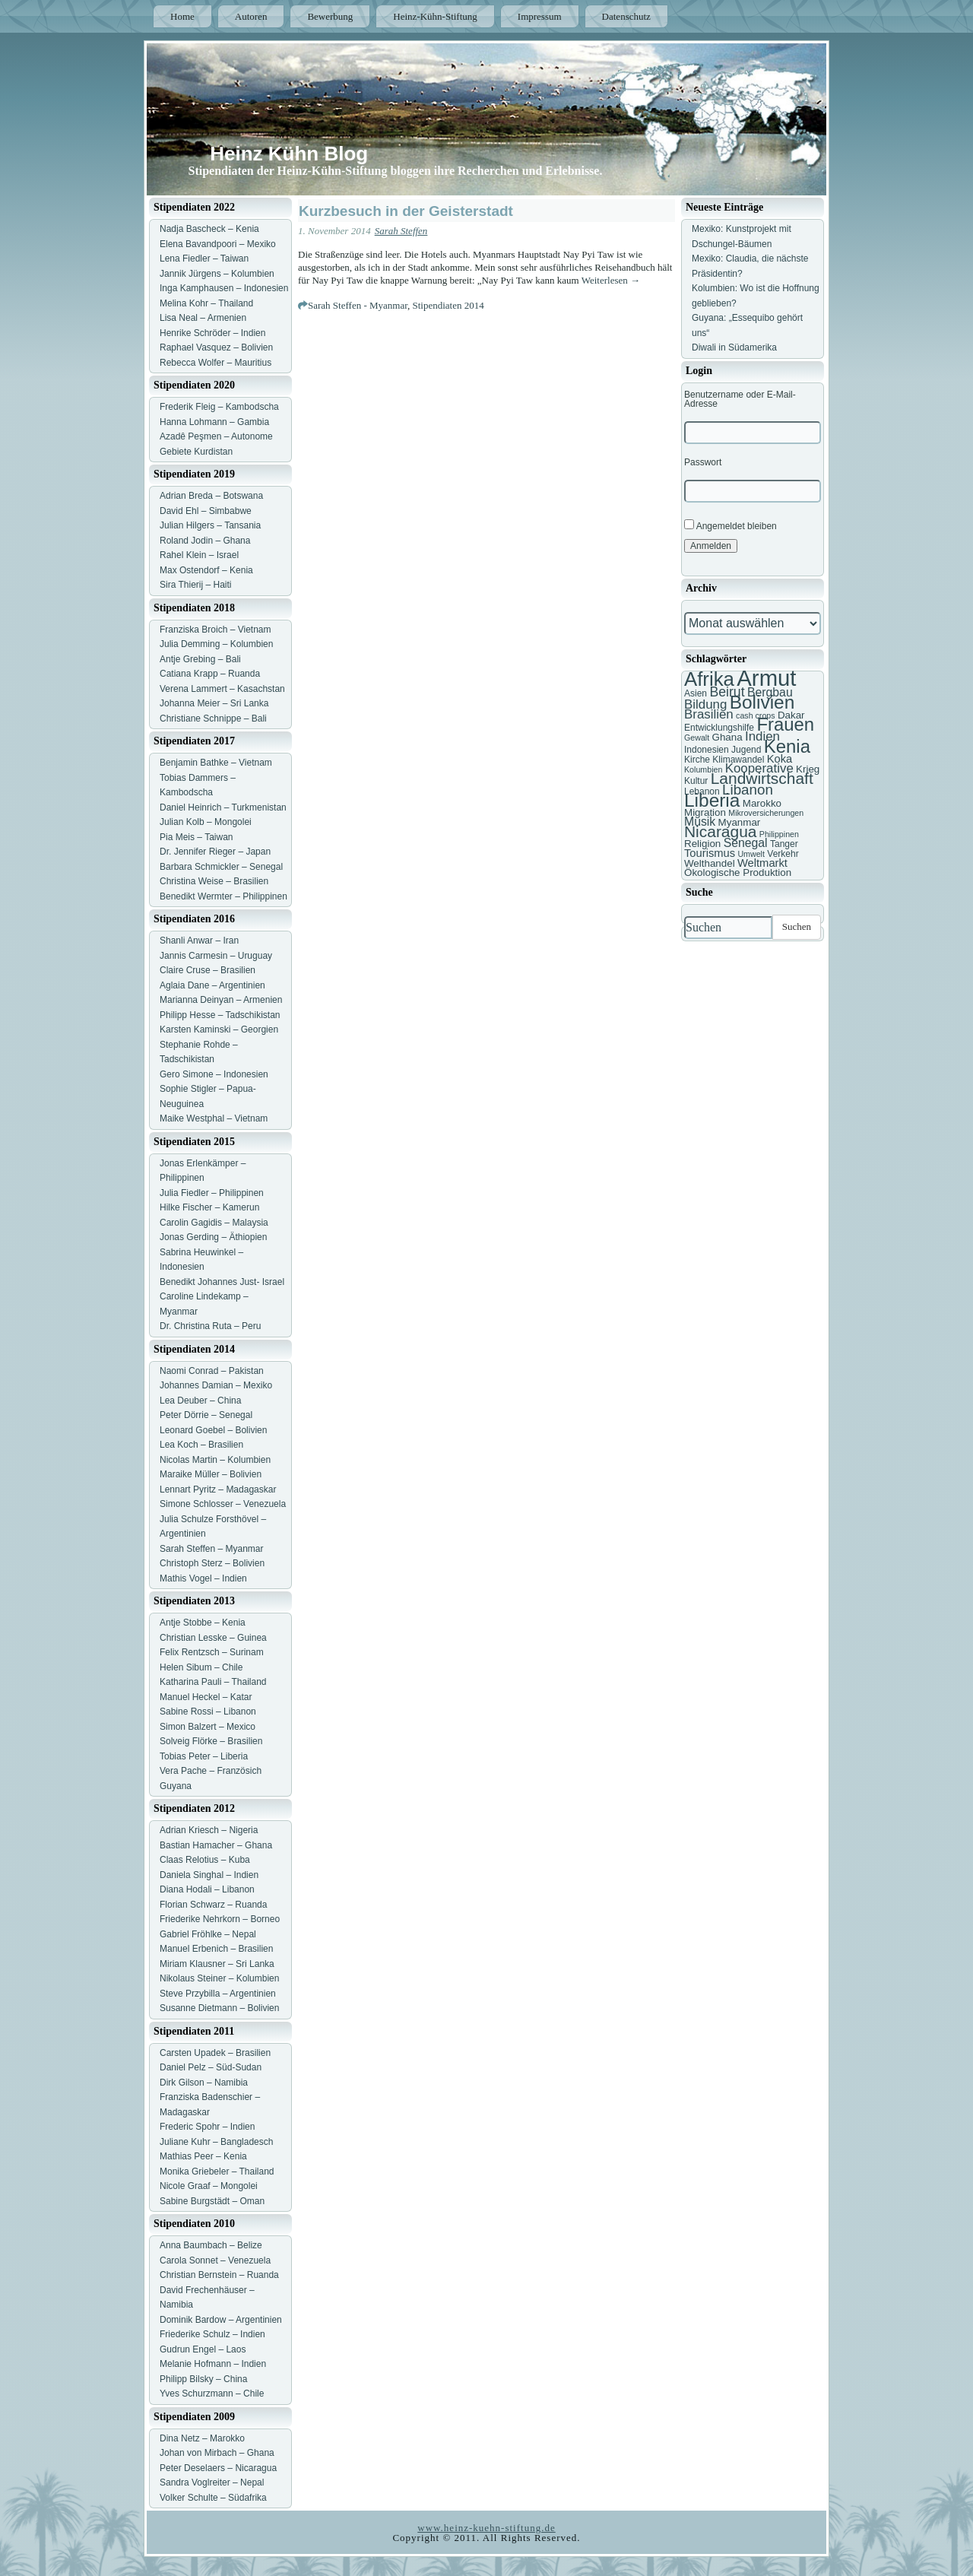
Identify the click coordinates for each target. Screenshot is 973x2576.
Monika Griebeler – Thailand (217, 2171)
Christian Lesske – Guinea (213, 1637)
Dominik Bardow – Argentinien (221, 2319)
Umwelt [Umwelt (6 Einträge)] (751, 853)
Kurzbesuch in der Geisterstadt (406, 211)
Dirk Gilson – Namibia (204, 2082)
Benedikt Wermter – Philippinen (223, 896)
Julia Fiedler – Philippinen (212, 1193)
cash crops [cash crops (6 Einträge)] (755, 715)
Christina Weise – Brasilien (214, 881)
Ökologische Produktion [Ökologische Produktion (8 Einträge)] (737, 872)
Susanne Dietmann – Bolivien (219, 2008)
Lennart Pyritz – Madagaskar (218, 1489)
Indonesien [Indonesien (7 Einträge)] (706, 749)
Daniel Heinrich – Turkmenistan (223, 807)
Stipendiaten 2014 (448, 305)
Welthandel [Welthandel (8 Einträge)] (709, 863)
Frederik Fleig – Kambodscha (219, 406)
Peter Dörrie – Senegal (206, 1415)
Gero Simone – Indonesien (214, 1074)
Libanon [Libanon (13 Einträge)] (747, 790)
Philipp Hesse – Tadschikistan (220, 1015)
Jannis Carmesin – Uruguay (216, 955)
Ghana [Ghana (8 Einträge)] (727, 737)
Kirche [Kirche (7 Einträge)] (697, 759)
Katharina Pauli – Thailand (213, 1682)
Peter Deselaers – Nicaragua (218, 2468)
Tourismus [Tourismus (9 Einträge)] (709, 853)
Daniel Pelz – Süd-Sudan (210, 2067)
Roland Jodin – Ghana (205, 540)
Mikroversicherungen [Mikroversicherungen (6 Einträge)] (765, 812)
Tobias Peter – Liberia (204, 1756)
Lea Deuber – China (200, 1400)
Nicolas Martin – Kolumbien (215, 1460)
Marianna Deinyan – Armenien (221, 1000)
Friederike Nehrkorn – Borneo (220, 1919)
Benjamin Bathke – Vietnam (216, 762)
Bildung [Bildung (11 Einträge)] (705, 704)
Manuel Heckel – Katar (206, 1697)
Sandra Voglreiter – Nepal (212, 2482)
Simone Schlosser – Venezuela (223, 1504)
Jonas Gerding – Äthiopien (213, 1237)
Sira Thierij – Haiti (195, 584)
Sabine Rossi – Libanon (208, 1711)
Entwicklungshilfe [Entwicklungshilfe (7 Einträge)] (719, 727)
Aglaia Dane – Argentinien (212, 985)
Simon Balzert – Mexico (207, 1726)
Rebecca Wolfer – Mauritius (215, 362)
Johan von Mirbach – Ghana (217, 2453)
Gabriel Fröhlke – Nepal (208, 1934)
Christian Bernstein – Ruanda (219, 2275)
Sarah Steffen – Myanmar (212, 1548)
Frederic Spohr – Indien (207, 2126)
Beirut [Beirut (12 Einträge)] (726, 692)
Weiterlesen (611, 280)
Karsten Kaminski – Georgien (219, 1029)
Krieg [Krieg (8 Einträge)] (807, 769)
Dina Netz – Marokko (202, 2438)
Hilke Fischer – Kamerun (209, 1207)
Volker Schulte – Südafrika (213, 2497)
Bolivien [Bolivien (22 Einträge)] (762, 702)
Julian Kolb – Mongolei (206, 822)
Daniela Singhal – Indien (209, 1875)
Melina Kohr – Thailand (206, 303)
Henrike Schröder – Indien (212, 333)
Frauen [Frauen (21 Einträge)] (785, 724)
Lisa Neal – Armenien (203, 317)
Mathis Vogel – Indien (203, 1578)
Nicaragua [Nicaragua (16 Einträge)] (720, 831)
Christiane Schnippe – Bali (213, 718)
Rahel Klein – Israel (199, 555)
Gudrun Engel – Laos (203, 2349)
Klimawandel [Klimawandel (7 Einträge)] (738, 759)
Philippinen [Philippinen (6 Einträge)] (779, 834)
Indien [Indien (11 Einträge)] (762, 736)
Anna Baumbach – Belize (211, 2245)
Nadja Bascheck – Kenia (209, 229)
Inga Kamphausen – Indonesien (224, 288)
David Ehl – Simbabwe (206, 511)
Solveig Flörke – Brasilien (211, 1741)
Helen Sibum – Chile (201, 1667)
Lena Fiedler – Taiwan (204, 258)
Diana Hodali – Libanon (207, 1889)
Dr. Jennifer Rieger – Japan (215, 851)
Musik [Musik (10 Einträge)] (699, 821)
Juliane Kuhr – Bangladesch (216, 2142)
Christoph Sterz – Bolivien (212, 1563)
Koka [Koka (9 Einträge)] (780, 759)
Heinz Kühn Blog (289, 153)
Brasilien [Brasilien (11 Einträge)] (709, 714)
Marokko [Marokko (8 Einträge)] (762, 803)
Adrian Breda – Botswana (211, 495)
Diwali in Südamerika (734, 347)
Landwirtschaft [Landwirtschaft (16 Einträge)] (762, 778)
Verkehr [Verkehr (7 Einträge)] (782, 854)
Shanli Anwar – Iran (199, 940)
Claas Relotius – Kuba (205, 1859)
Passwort (702, 462)
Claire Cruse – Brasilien (207, 970)
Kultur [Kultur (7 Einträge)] (696, 781)
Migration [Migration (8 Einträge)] (705, 812)
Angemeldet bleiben (730, 525)
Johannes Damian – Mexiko (216, 1385)
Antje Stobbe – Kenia (203, 1622)
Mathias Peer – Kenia (203, 2156)
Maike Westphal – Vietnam (214, 1118)
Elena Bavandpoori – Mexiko (218, 244)
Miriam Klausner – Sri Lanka (217, 1964)
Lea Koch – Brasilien (201, 1444)
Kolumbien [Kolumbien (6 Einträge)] (703, 769)
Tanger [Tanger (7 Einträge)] (784, 844)
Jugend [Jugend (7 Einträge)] (746, 749)
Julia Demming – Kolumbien (216, 644)
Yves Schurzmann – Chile (212, 2393)
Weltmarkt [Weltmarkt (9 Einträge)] (762, 863)
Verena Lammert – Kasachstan (222, 689)
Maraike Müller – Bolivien (210, 1474)
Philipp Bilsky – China (203, 2379)
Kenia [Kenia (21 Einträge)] (787, 746)
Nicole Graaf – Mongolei (209, 2186)
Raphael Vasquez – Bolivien (216, 347)
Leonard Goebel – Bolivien (213, 1430)
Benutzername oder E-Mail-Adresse (740, 399)
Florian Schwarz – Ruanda (213, 1904)
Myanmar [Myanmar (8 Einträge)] (739, 822)
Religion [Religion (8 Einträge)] (702, 843)
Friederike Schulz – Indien (212, 2334)
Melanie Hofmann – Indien (213, 2364)
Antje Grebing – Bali (200, 659)
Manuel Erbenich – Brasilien (216, 1948)
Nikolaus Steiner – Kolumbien (219, 1978)
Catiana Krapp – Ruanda (210, 673)
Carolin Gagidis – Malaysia (214, 1222)
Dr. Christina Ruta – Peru (210, 1326)
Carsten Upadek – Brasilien (215, 2053)
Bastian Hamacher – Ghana (216, 1845)
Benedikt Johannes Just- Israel (222, 1282)
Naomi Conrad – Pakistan (212, 1371)
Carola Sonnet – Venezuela (215, 2260)
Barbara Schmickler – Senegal (221, 866)
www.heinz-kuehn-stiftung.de (486, 2527)
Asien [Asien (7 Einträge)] (695, 693)
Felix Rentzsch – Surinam (212, 1652)
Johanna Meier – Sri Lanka (214, 703)
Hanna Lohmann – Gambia (214, 422)
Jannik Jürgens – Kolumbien (217, 273)
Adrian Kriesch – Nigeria (209, 1830)
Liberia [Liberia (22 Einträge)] (712, 800)
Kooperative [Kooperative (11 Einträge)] (759, 768)
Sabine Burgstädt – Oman (212, 2201)
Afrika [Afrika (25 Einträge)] (709, 679)
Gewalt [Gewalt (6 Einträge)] (696, 737)
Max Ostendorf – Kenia (206, 570)
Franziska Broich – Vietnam (215, 629)
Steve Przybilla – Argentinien (218, 1993)
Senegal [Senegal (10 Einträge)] (746, 842)
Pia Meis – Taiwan (196, 837)
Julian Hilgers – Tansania (210, 525)
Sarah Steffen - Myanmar (357, 305)
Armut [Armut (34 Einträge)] (766, 677)
